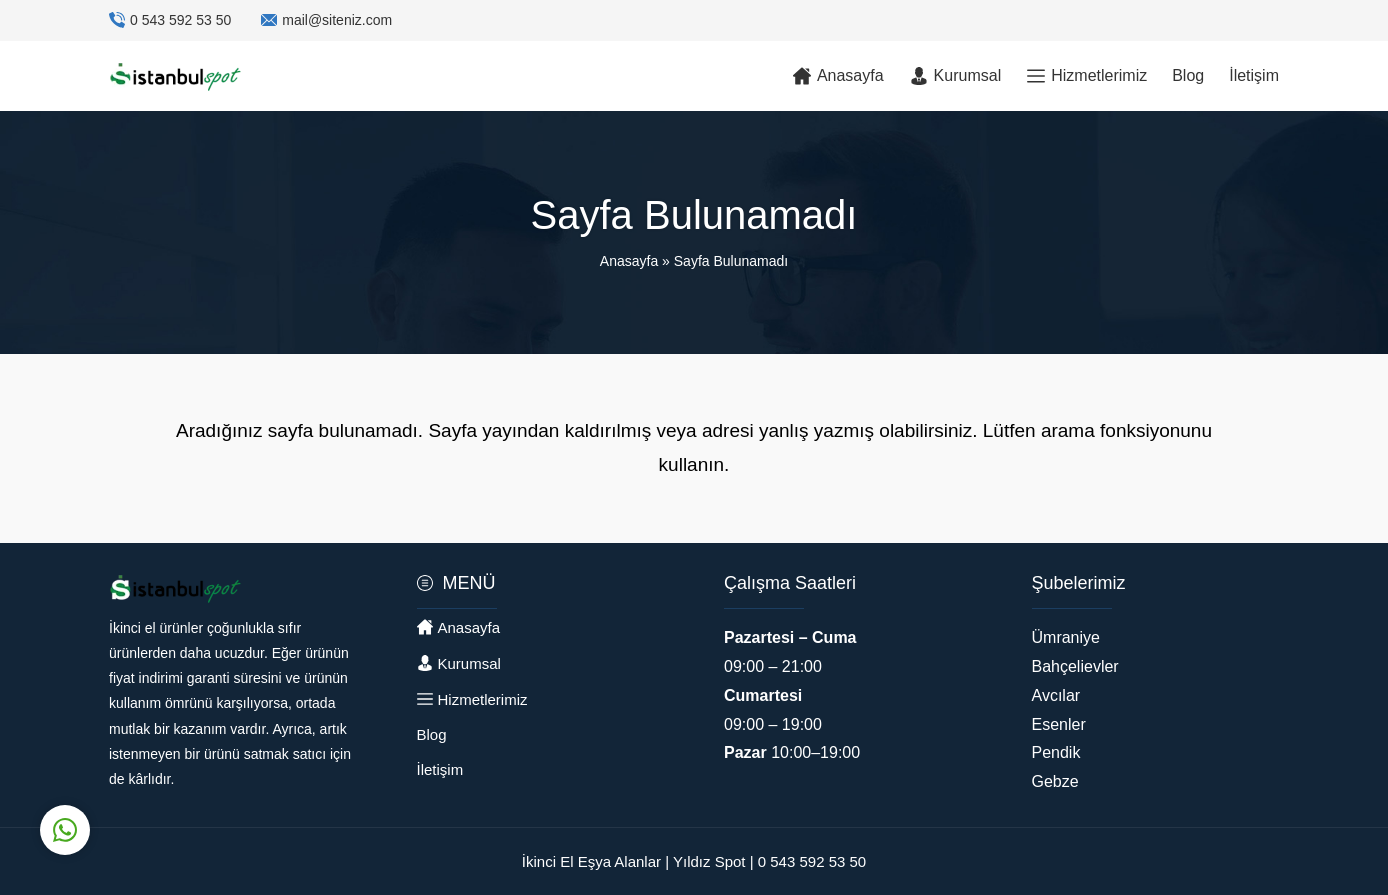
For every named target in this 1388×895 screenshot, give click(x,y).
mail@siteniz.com (337, 20)
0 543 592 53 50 (180, 20)
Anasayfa (629, 261)
